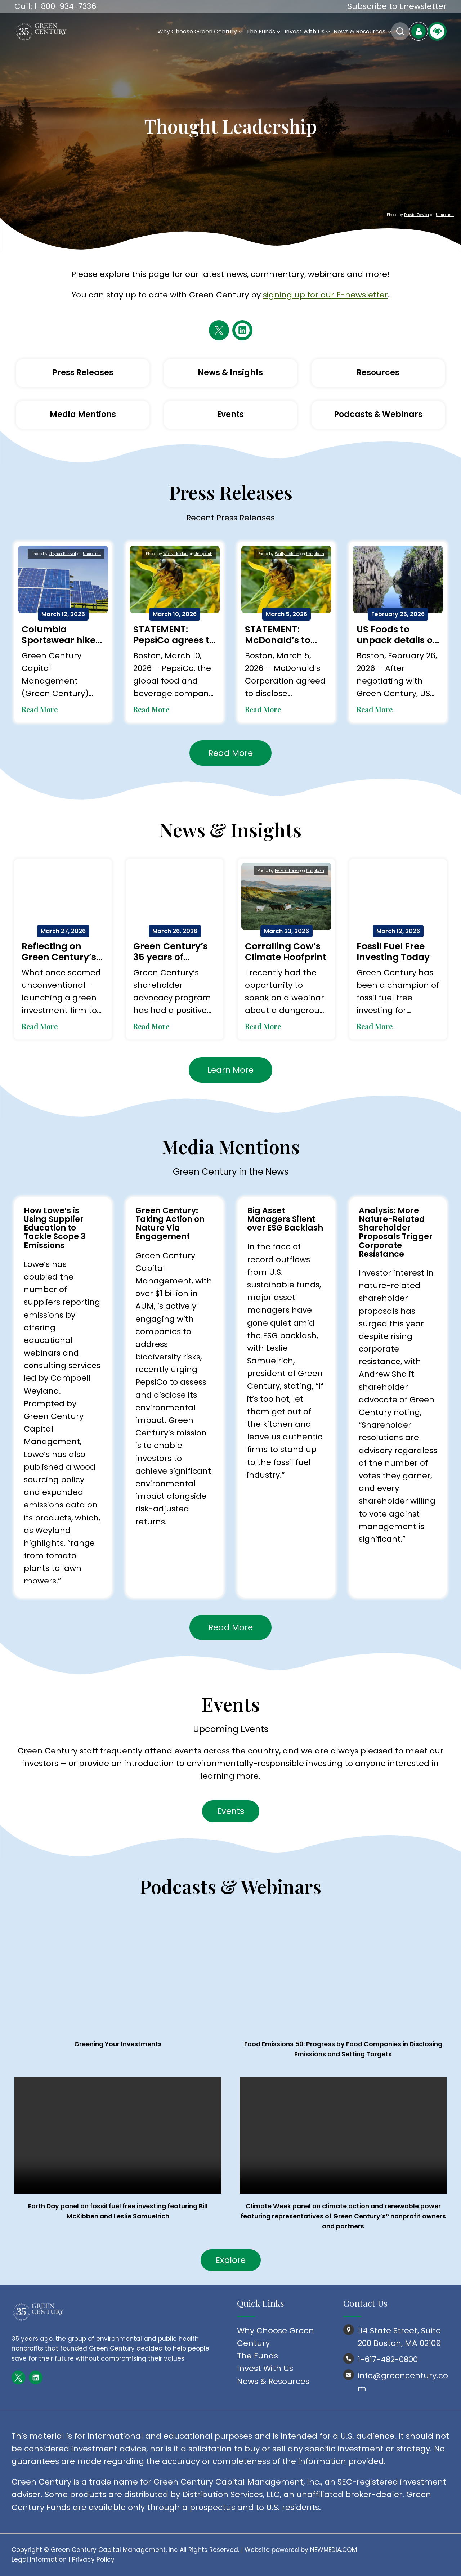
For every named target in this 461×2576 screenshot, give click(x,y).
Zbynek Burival (62, 553)
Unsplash (445, 215)
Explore (231, 2260)
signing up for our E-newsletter (325, 294)
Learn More (230, 1070)
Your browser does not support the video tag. (117, 2135)
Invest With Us (265, 2368)
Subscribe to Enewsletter (397, 6)
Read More (40, 709)
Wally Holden (175, 553)
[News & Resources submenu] (389, 31)
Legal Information (39, 2559)
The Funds (257, 2355)
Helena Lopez (287, 870)
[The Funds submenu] (279, 31)
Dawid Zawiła (416, 215)
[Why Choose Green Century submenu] (241, 31)
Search (400, 31)
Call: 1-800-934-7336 (55, 6)
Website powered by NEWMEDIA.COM (301, 2549)
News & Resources (273, 2381)
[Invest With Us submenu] (328, 31)
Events (230, 1811)
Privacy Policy (93, 2559)
